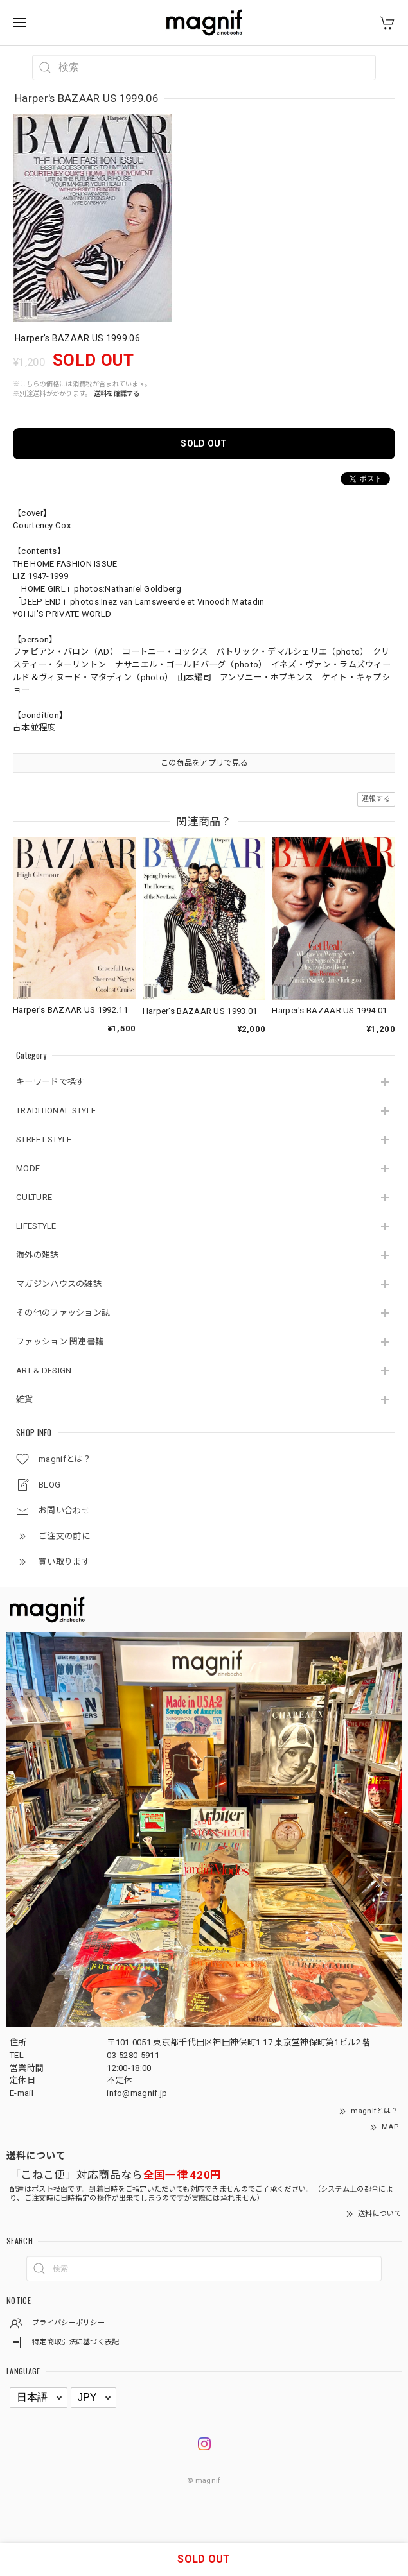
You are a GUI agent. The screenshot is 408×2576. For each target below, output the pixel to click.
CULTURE (34, 1197)
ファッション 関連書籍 (59, 1341)
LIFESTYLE (36, 1226)
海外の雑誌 (37, 1255)
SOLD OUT (204, 443)
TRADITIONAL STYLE (56, 1110)
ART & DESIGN (44, 1370)
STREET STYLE (44, 1139)
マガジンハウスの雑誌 (59, 1284)
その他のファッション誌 (63, 1313)
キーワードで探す (50, 1081)
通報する (376, 798)
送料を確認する (117, 394)
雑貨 (24, 1399)
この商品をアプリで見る (204, 763)
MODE (28, 1168)
